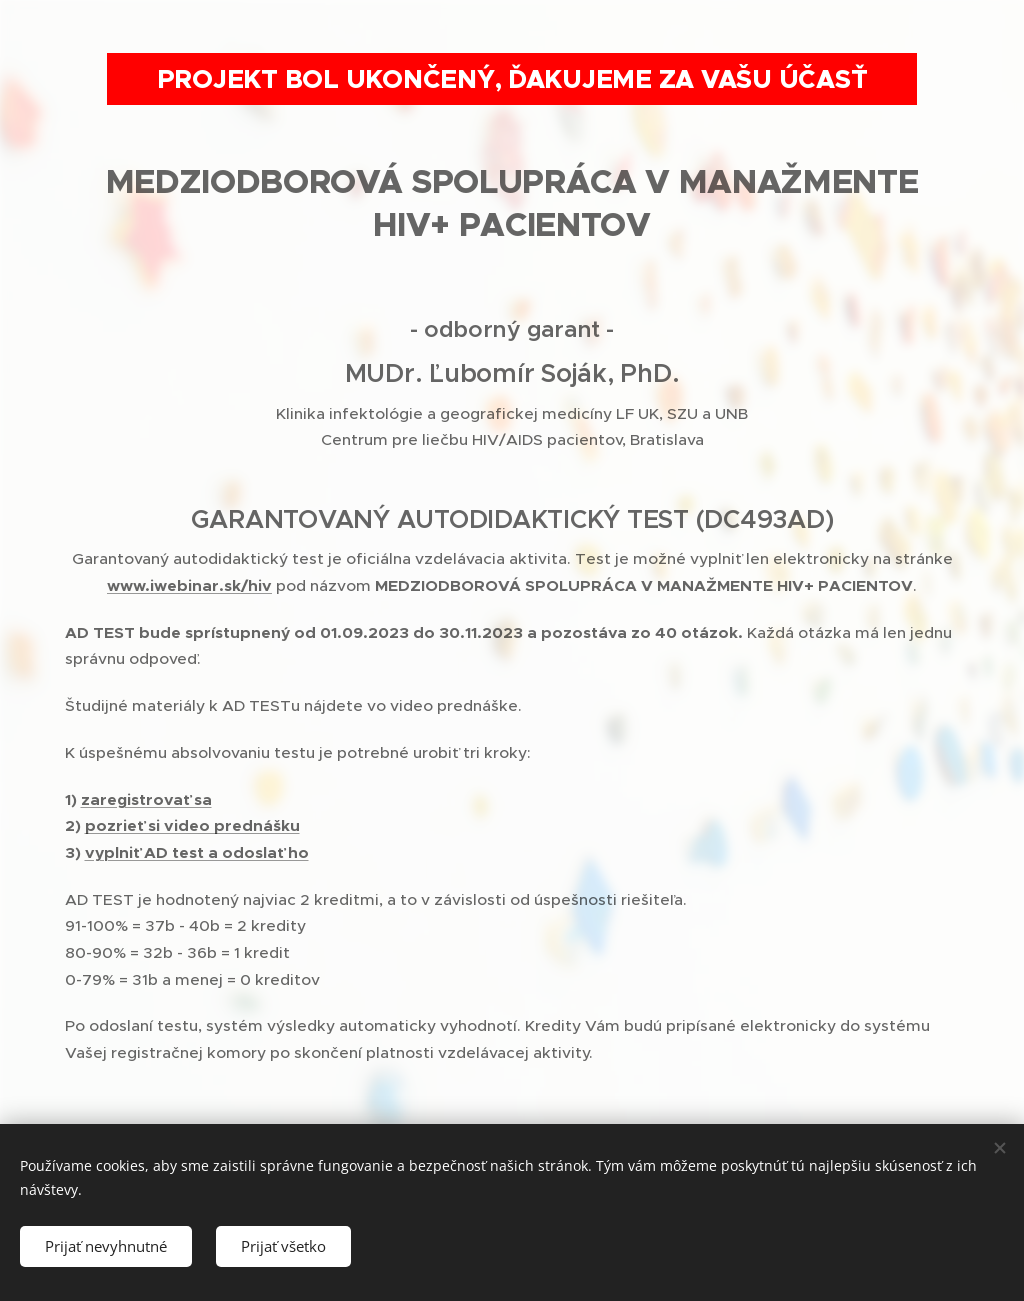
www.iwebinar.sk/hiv (189, 586)
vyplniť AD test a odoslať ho (197, 853)
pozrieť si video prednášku (192, 826)
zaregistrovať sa (146, 800)
